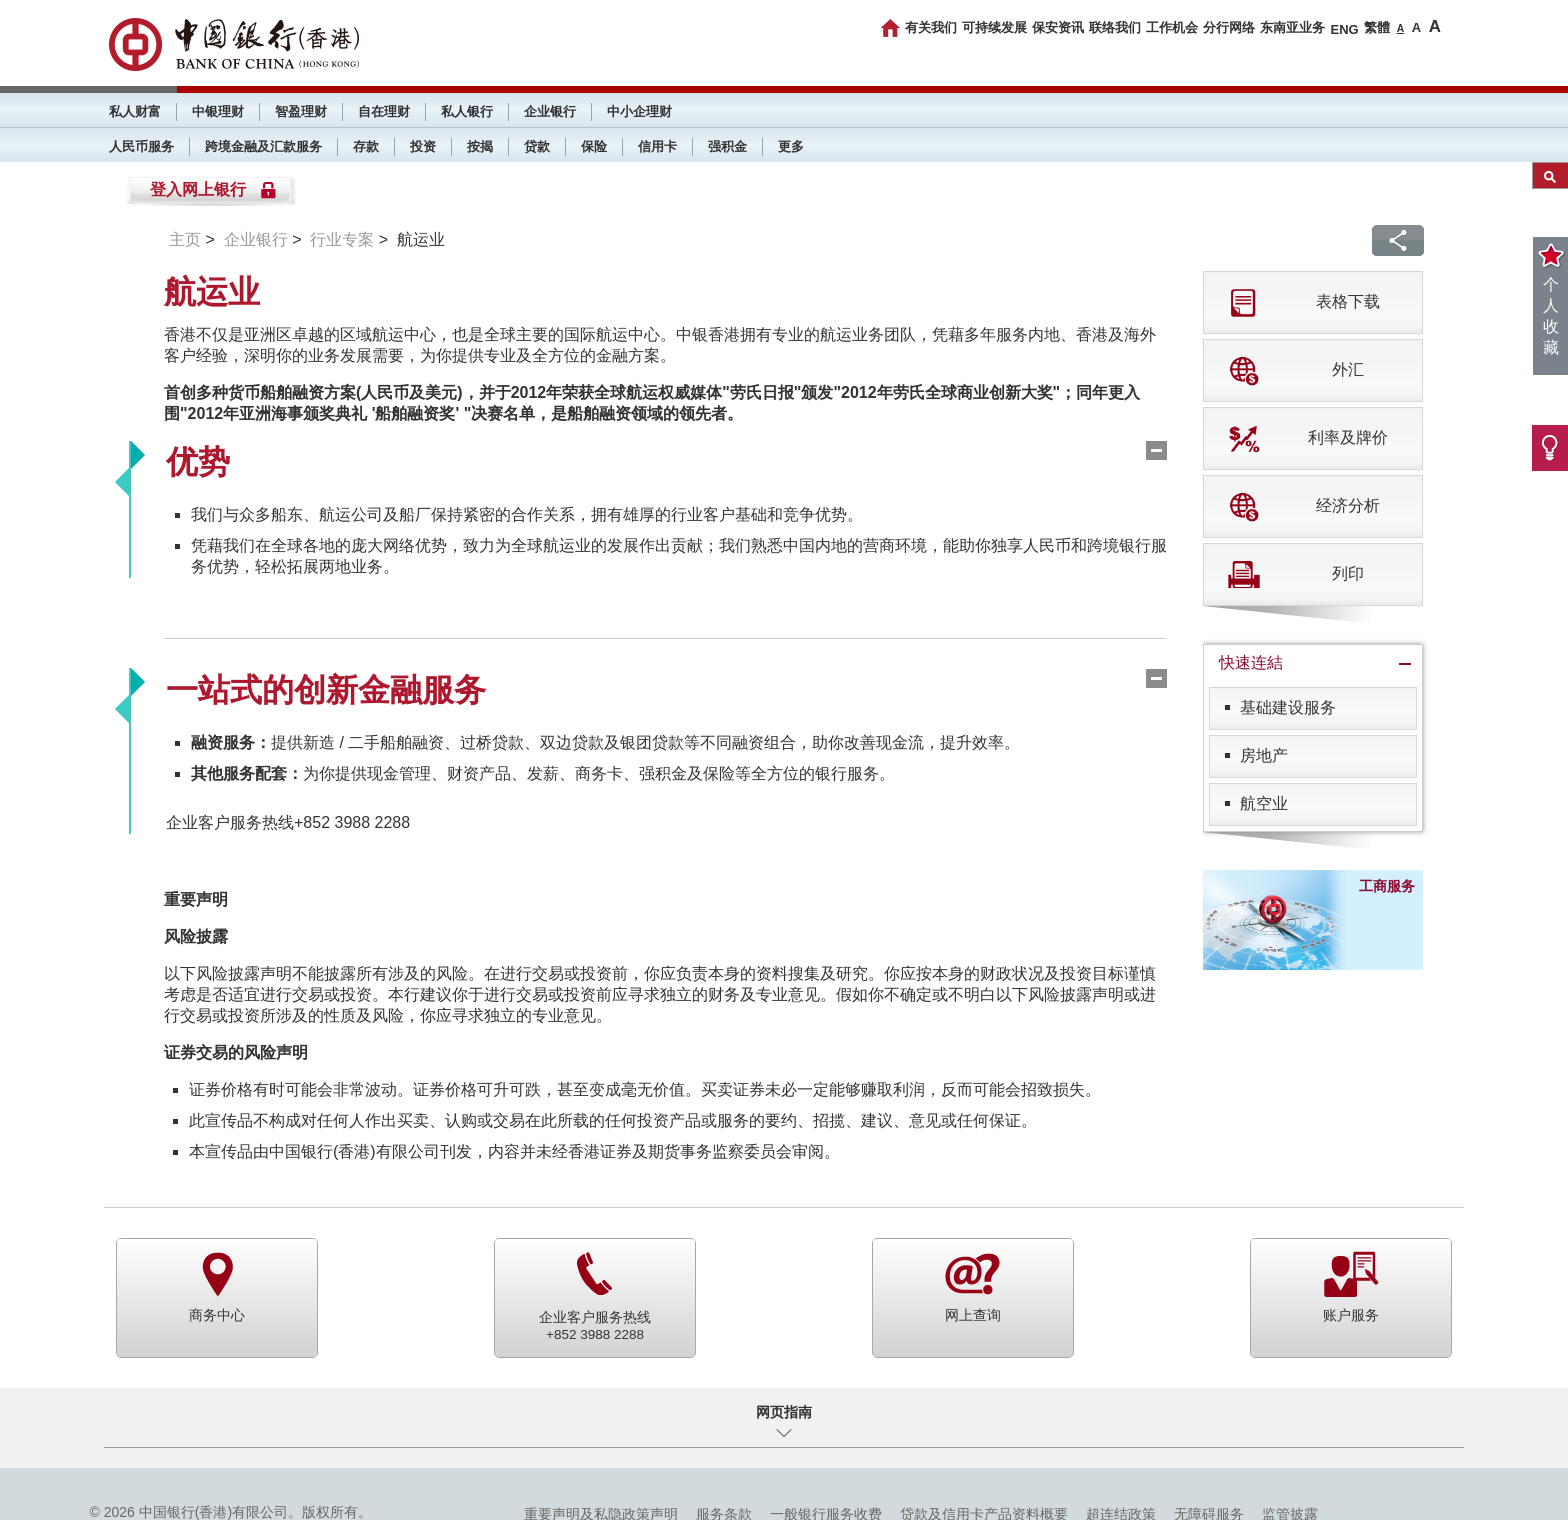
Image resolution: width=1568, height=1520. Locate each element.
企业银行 (550, 111)
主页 (185, 239)
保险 (594, 146)
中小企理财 (639, 111)
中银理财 (218, 111)
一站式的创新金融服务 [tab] (326, 690)
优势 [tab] (198, 462)
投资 (423, 146)
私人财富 (135, 111)
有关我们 (931, 27)
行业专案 (342, 239)
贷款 (537, 146)
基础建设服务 (1288, 707)
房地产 (1264, 755)
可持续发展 (994, 27)
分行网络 (1229, 27)
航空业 (1264, 803)
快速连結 (1251, 662)
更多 (791, 146)
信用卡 (657, 146)
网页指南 (784, 1412)
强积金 (727, 146)
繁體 (1377, 27)
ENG (1344, 29)
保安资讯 (1058, 27)
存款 (366, 146)
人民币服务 (141, 146)
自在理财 (384, 111)
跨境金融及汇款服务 (263, 146)
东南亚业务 (1292, 27)
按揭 (480, 146)
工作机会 (1172, 27)
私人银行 (467, 111)
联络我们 (1115, 27)
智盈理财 (301, 111)
